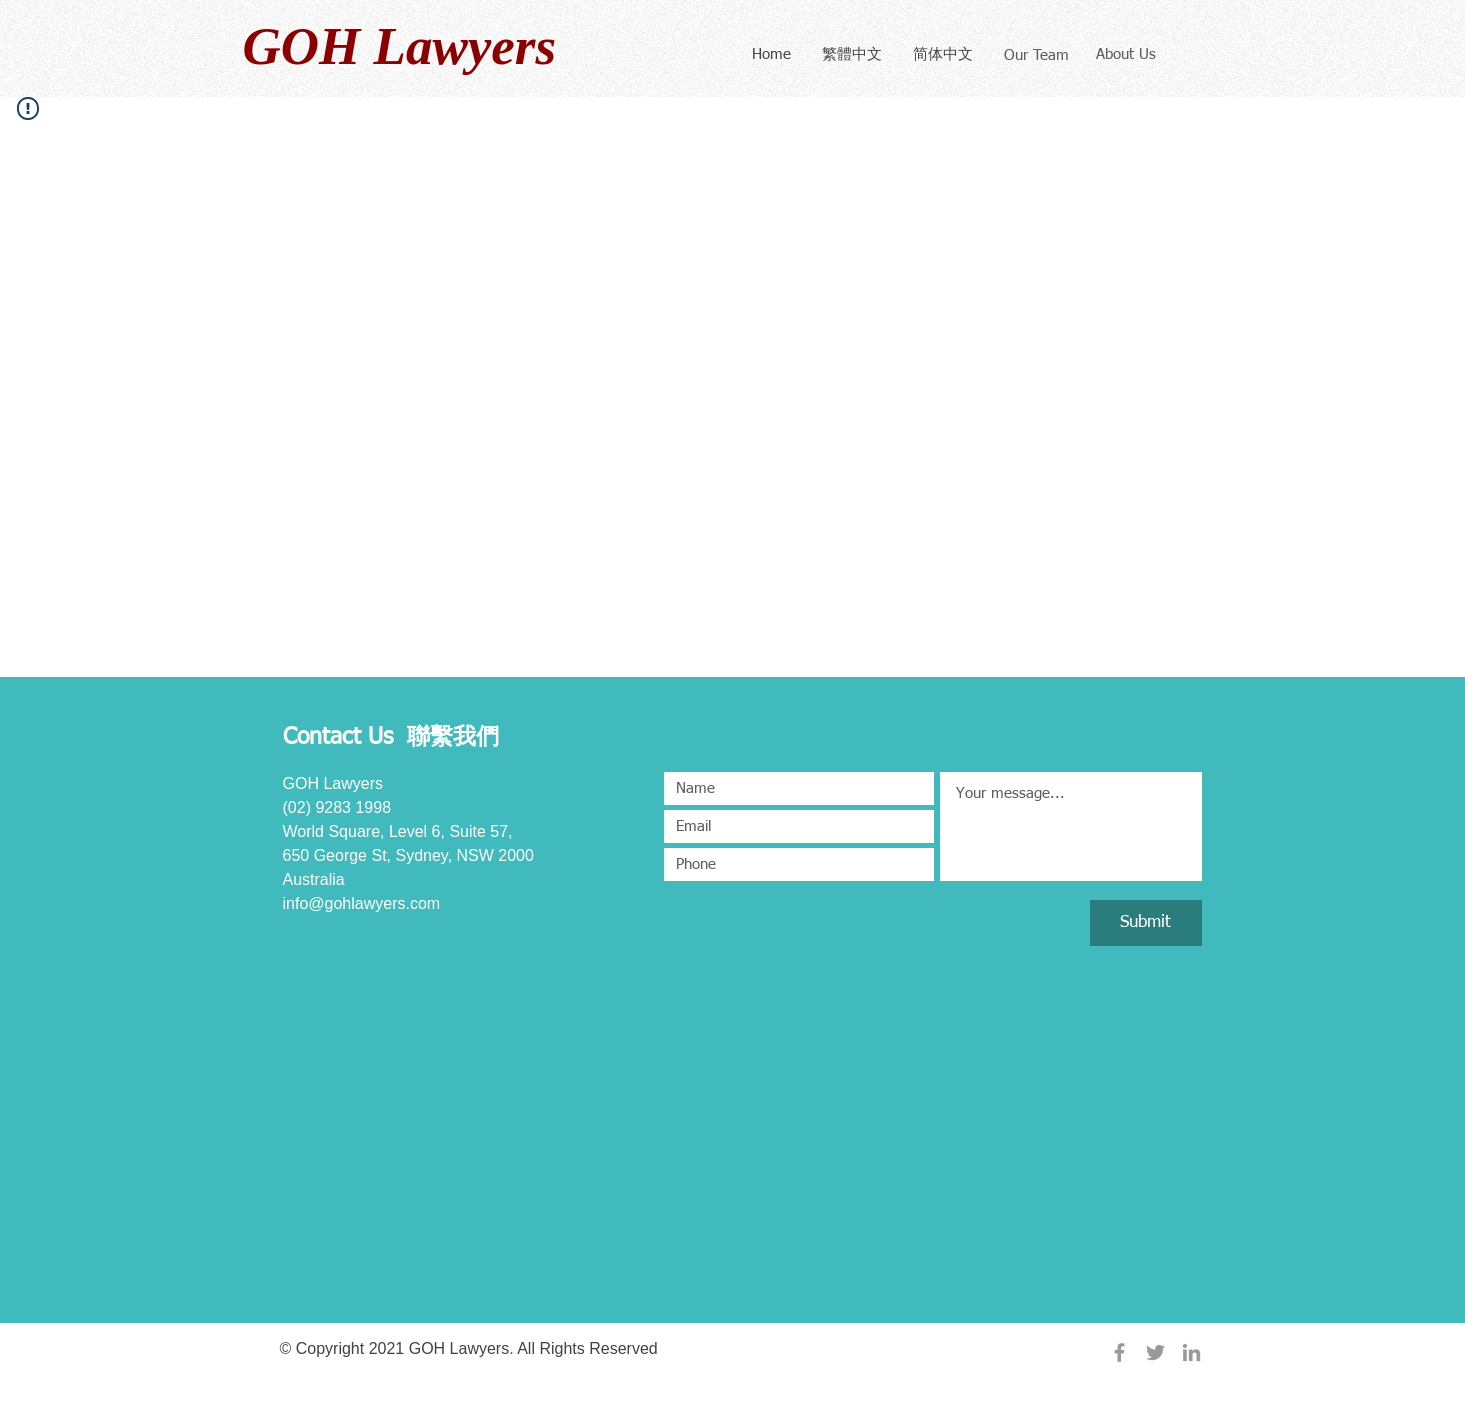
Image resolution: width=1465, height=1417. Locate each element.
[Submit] (1146, 923)
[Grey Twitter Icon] (1155, 1352)
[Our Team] (1037, 55)
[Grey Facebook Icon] (1119, 1352)
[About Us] (1126, 54)
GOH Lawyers (400, 46)
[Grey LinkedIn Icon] (1191, 1352)
